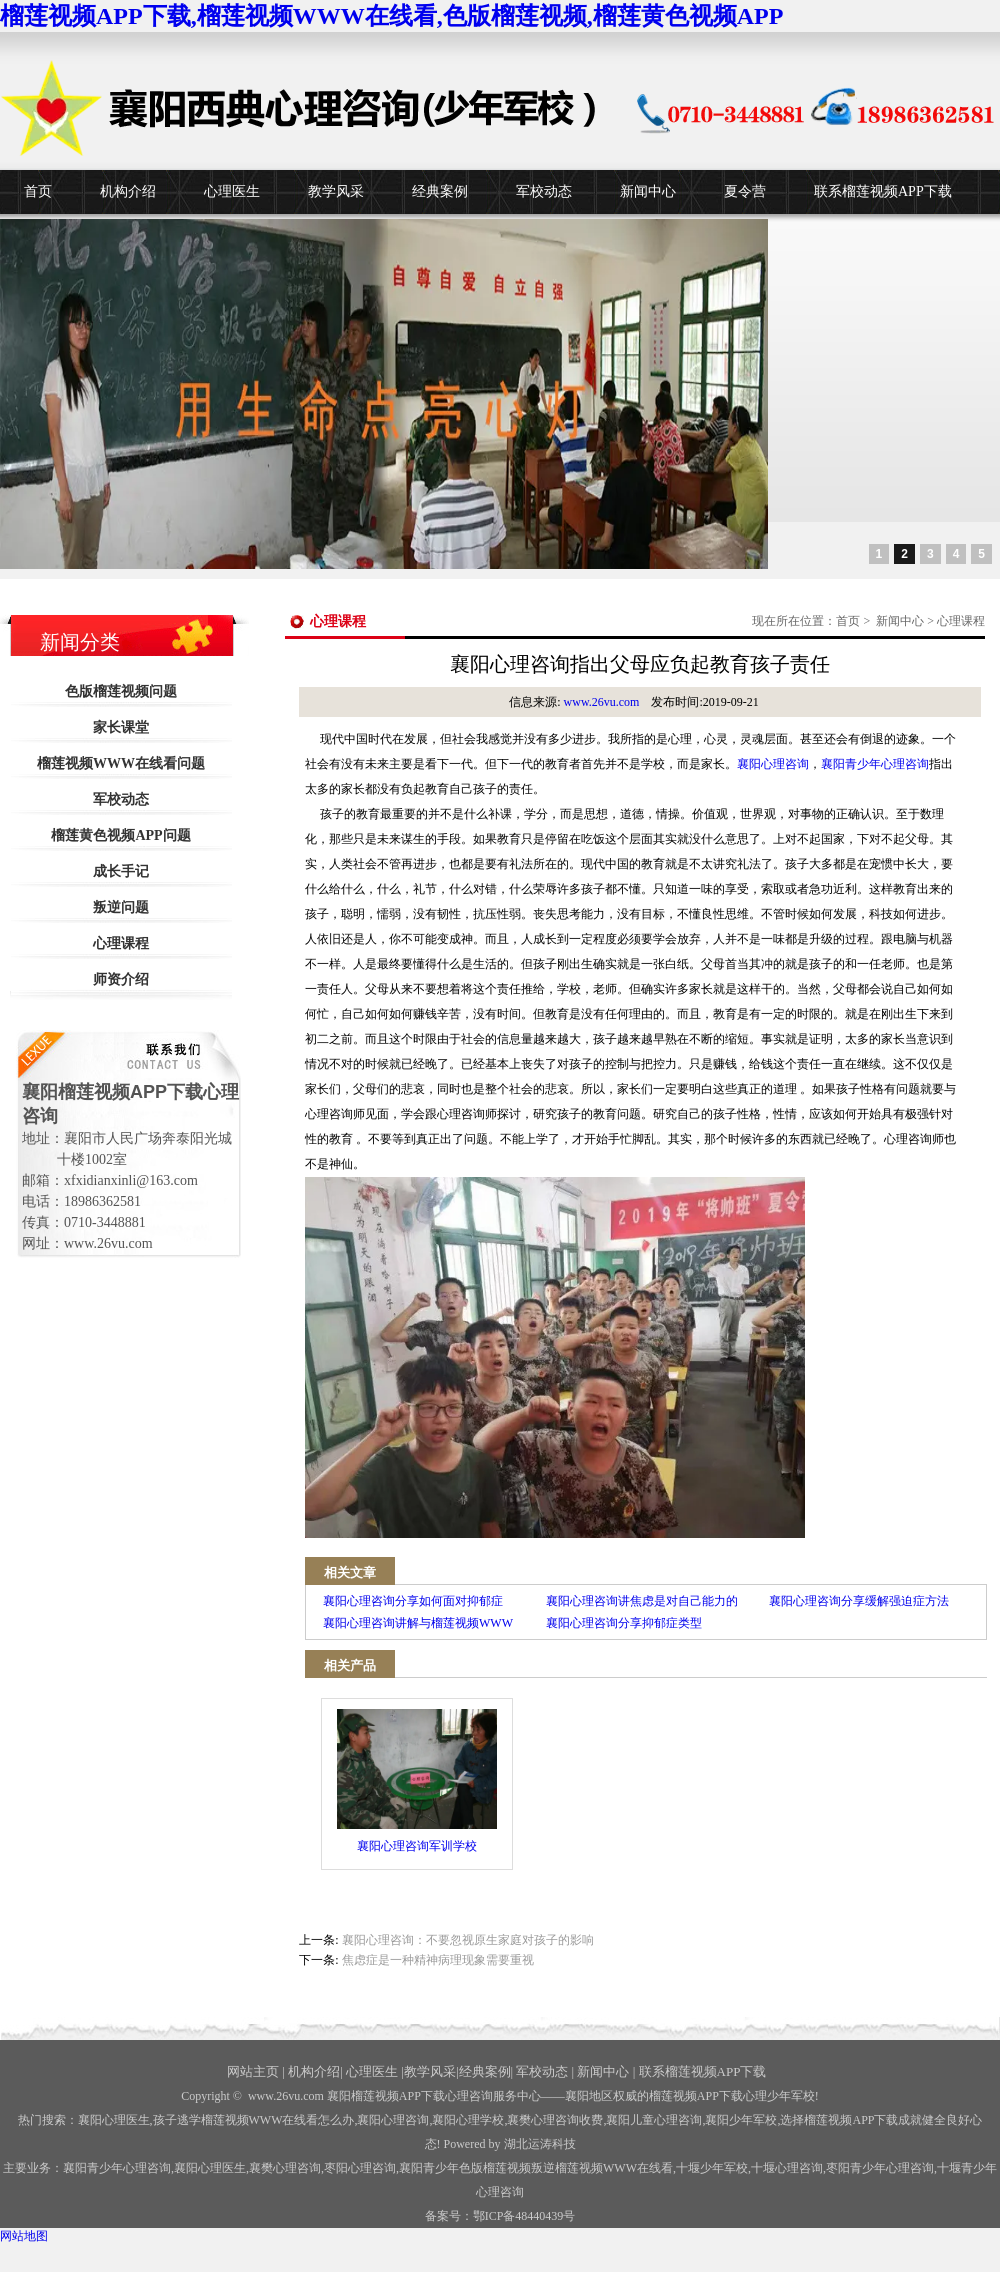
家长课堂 (121, 727)
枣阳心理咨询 (360, 2168)
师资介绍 (121, 979)
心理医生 (232, 191)
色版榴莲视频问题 (121, 691)
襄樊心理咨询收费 (555, 2120)
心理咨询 (787, 2168)
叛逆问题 (121, 907)
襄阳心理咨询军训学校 (417, 1781)
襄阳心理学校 (468, 2120)
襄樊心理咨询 (285, 2168)
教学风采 (336, 191)
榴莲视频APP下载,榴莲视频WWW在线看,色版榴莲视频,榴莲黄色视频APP (391, 16)
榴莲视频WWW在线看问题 (121, 763)
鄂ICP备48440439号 (524, 2216)
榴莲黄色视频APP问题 (120, 835)
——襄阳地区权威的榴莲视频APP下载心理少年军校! (680, 2096)
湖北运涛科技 (540, 2144)
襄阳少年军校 (741, 2120)
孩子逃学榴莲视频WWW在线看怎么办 (254, 2120)
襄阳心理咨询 (773, 764)
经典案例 (440, 191)
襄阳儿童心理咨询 (654, 2120)
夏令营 (745, 191)
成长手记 (121, 871)
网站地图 (24, 2236)
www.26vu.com (602, 702)
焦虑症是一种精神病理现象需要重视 (438, 1960)
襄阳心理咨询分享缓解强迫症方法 (859, 1601)
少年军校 (712, 2168)
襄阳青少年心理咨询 (875, 764)
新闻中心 (648, 191)
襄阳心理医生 (114, 2120)
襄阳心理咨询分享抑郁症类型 (624, 1623)
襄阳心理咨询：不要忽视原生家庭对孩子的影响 (468, 1940)
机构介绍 (128, 191)
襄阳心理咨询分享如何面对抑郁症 (413, 1601)
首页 (38, 191)
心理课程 (121, 943)
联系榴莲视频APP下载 (883, 191)
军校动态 (544, 191)
